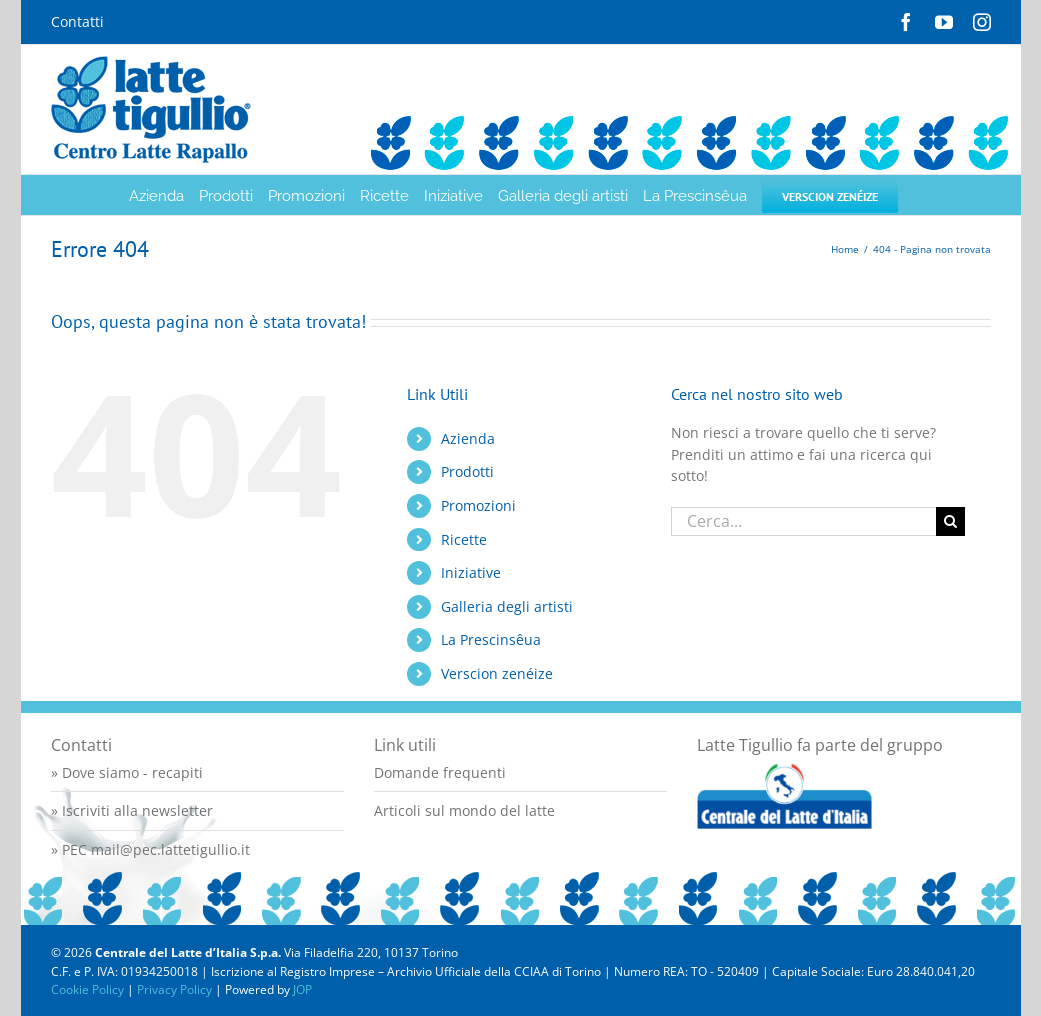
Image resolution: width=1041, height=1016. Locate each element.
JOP (302, 989)
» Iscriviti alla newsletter (132, 810)
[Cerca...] (803, 521)
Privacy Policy (174, 989)
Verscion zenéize (497, 673)
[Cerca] (950, 521)
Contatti (77, 21)
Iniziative (471, 572)
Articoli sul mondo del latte (464, 810)
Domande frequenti (440, 772)
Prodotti (467, 471)
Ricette (464, 539)
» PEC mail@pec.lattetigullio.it (150, 849)
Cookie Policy (87, 989)
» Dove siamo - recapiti (127, 772)
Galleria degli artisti (507, 606)
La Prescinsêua (491, 639)
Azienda (468, 438)
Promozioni (478, 505)
